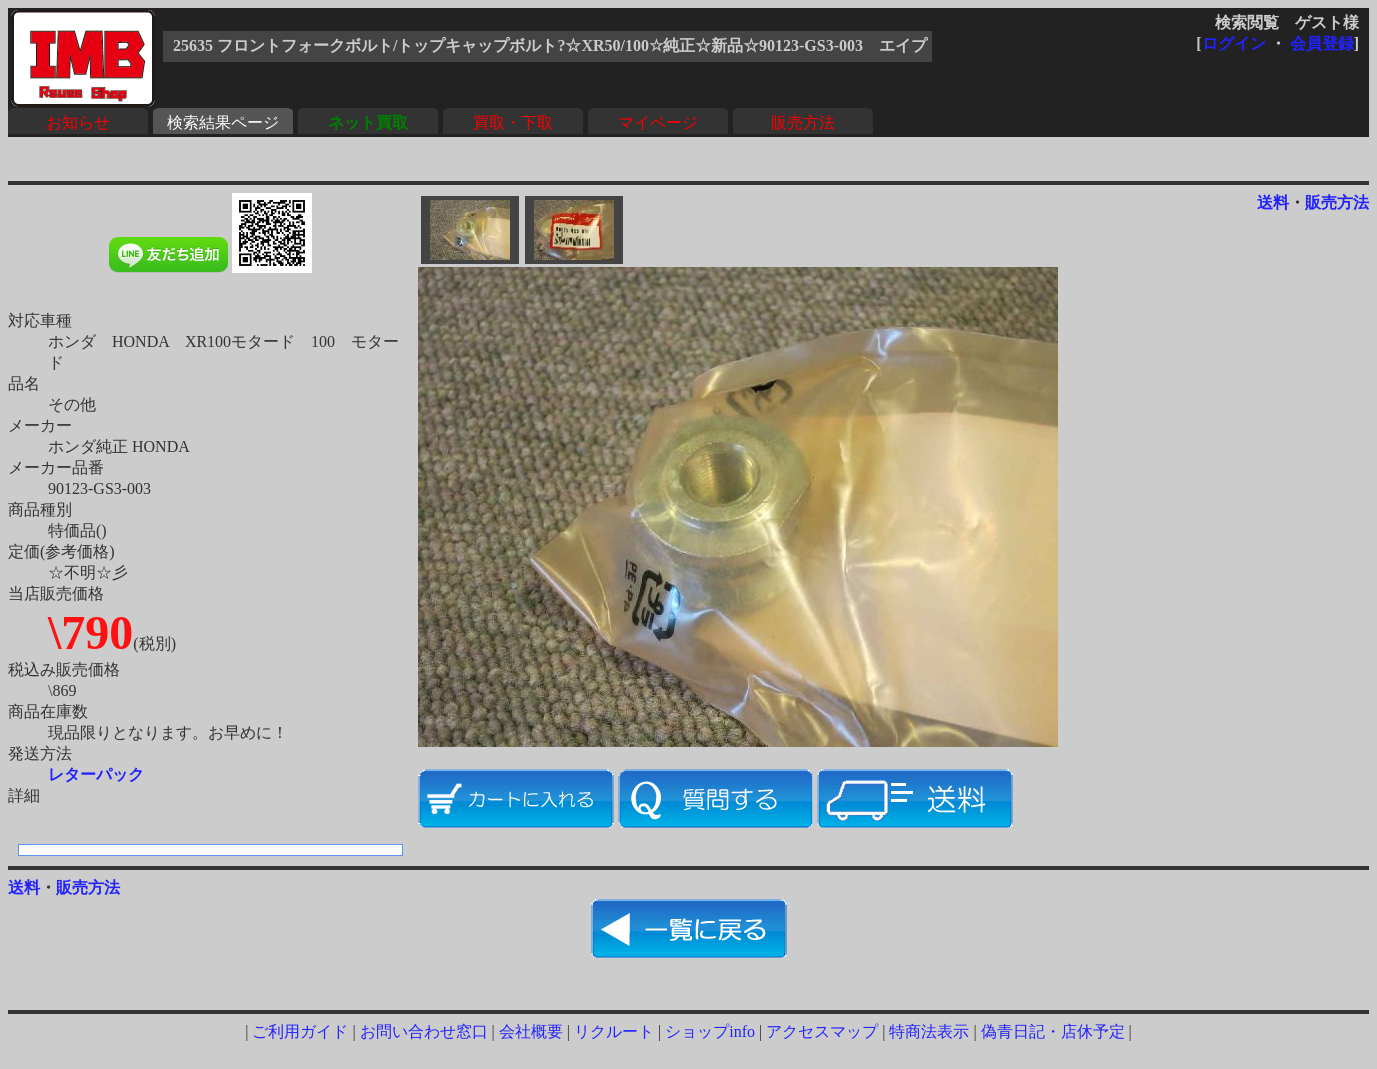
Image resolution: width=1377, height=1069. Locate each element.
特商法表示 (929, 1031)
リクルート (614, 1031)
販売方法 (803, 122)
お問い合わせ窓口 (424, 1031)
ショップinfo (710, 1031)
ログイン (1234, 43)
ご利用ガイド (300, 1031)
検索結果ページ (223, 122)
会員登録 (1322, 43)
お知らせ (78, 122)
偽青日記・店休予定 (1053, 1031)
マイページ (658, 122)
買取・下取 (513, 122)
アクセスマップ (822, 1031)
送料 (1273, 202)
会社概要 (531, 1031)
